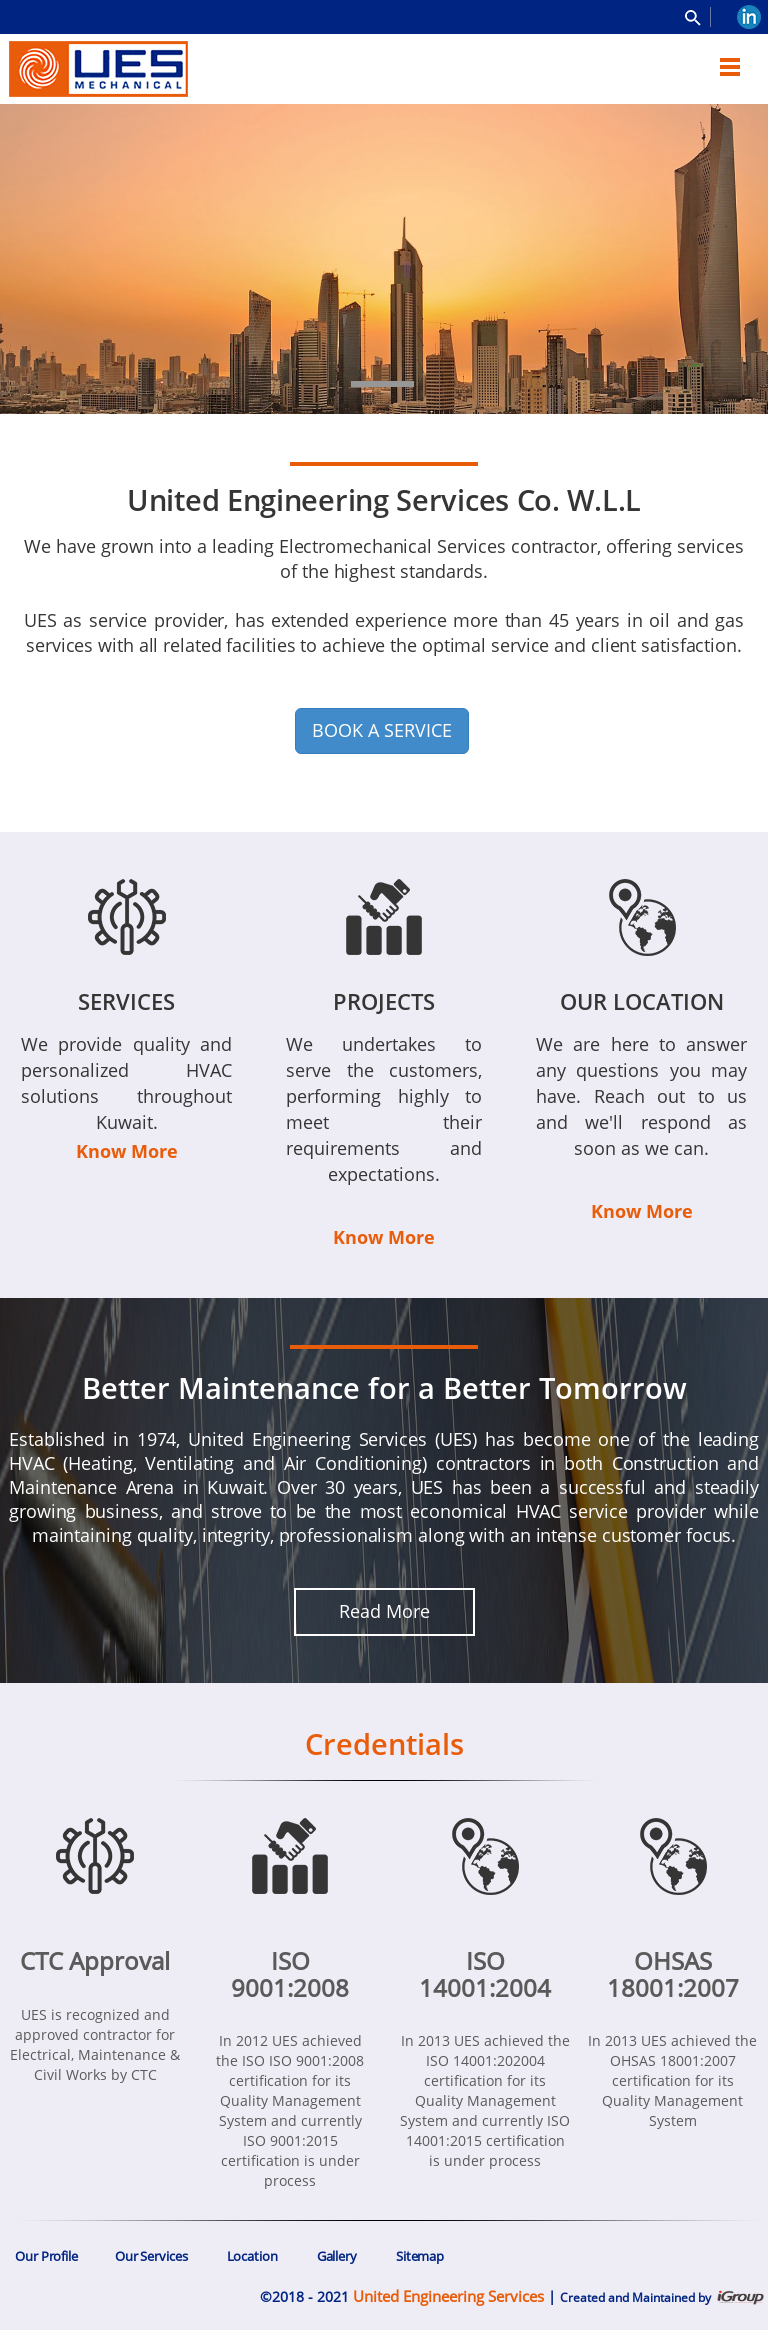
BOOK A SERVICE (382, 730)
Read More (384, 1611)
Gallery (337, 2256)
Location (252, 2256)
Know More (127, 1151)
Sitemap (420, 2256)
